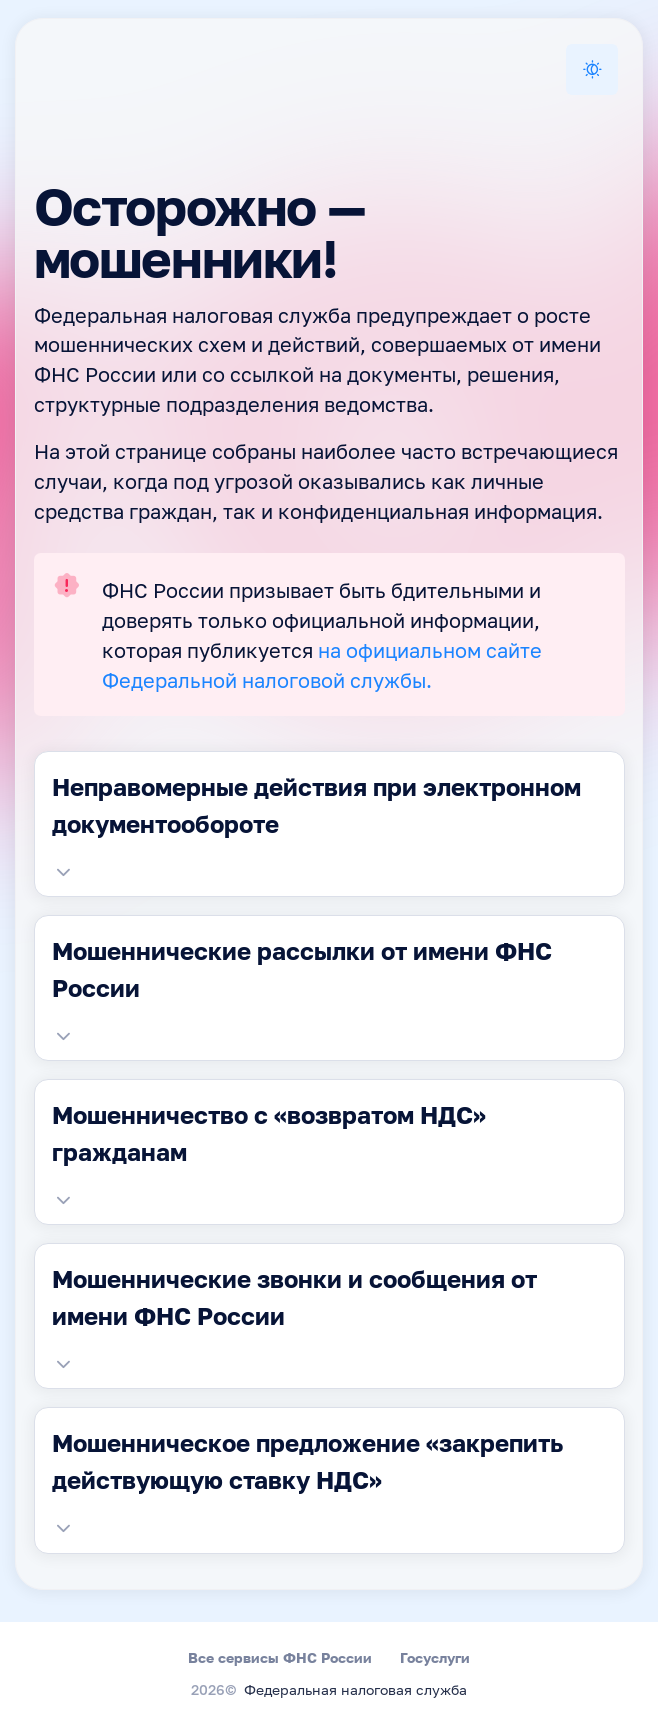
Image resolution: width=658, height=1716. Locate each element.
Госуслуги (435, 1657)
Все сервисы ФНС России (280, 1657)
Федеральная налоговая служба (355, 1691)
